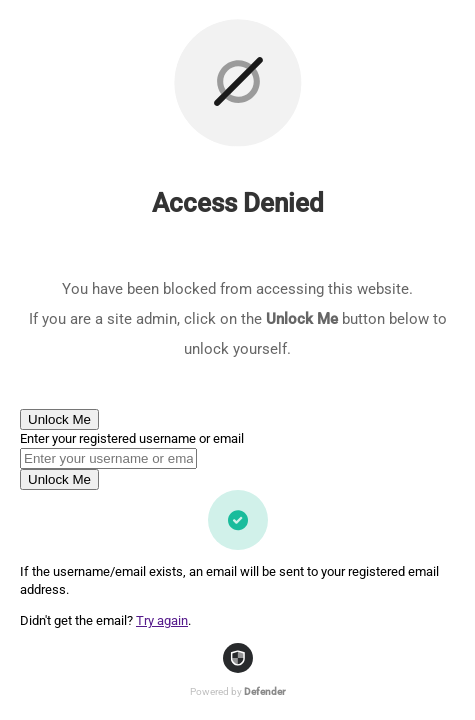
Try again (162, 620)
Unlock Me (59, 419)
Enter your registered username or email (132, 438)
